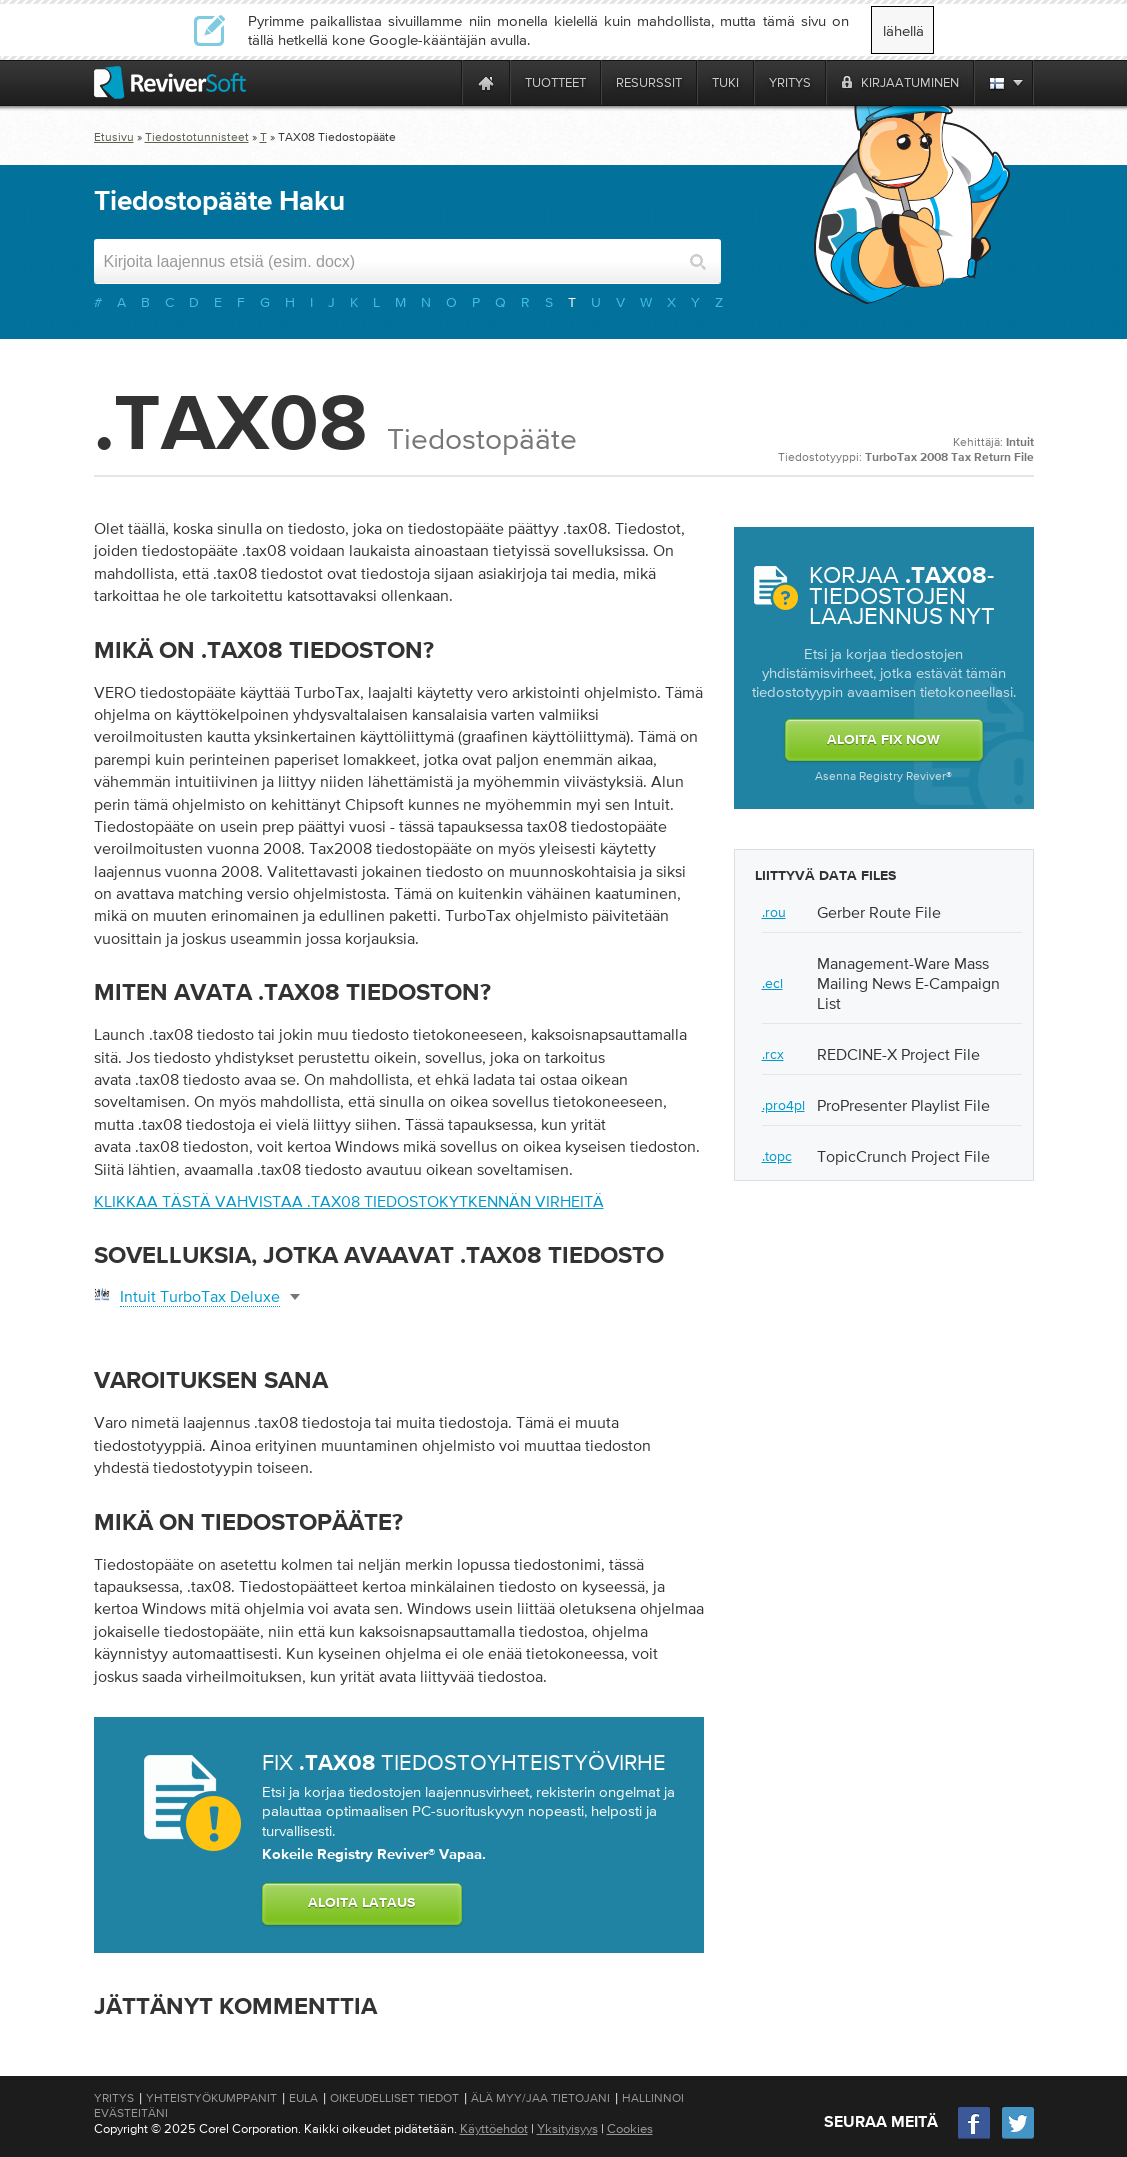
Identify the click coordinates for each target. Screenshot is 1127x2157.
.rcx (773, 1054)
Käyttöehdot (494, 2128)
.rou (774, 912)
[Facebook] (975, 2136)
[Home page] (486, 82)
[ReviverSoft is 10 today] (442, 82)
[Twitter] (1018, 2136)
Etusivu (114, 137)
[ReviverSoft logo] (170, 82)
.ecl (772, 983)
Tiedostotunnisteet (197, 137)
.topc (777, 1156)
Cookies (630, 2128)
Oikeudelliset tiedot (394, 2098)
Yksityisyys (567, 2128)
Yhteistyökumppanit (211, 2098)
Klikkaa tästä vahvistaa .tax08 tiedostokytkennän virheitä (349, 1201)
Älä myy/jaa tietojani (540, 2098)
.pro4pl (783, 1105)
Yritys (114, 2098)
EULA (303, 2098)
